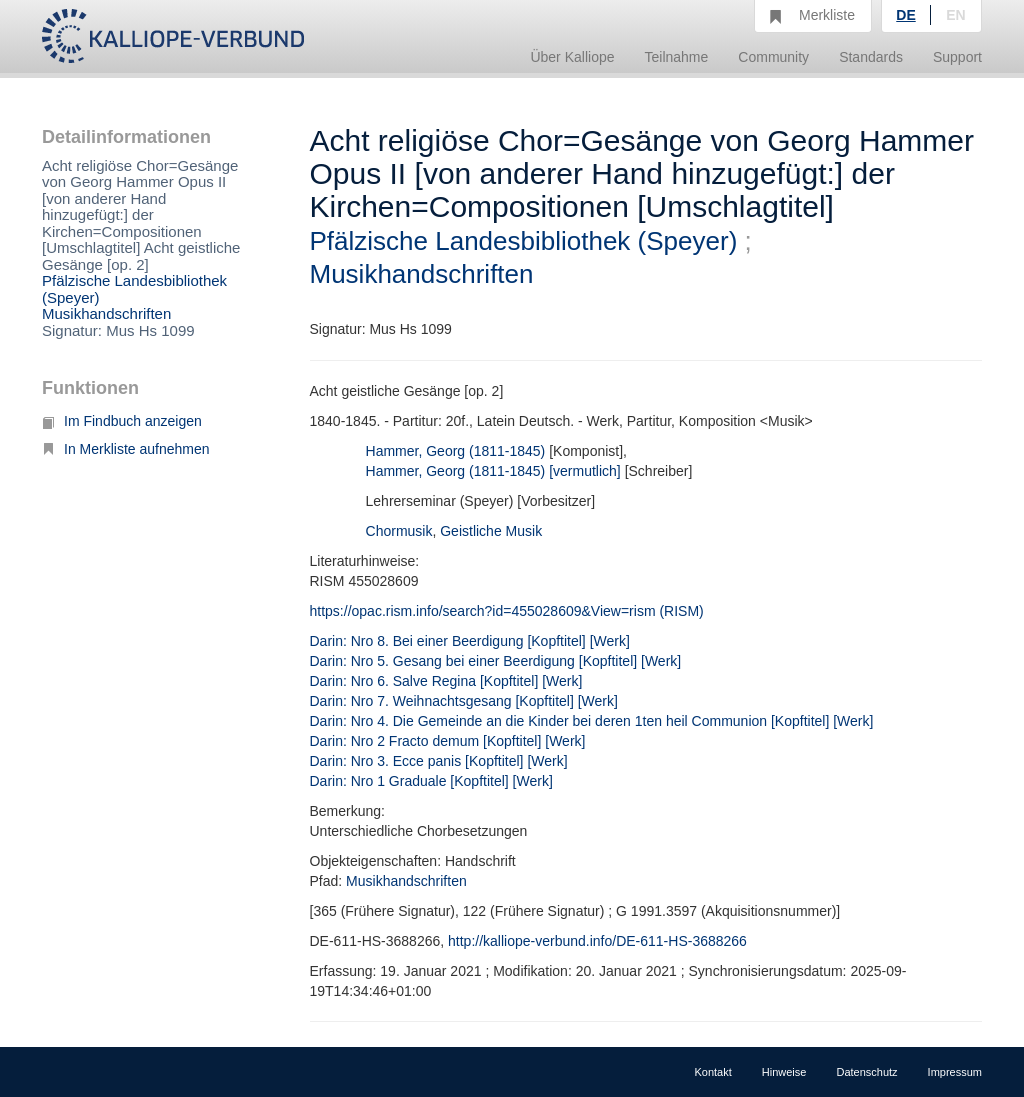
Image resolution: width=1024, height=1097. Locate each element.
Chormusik (399, 531)
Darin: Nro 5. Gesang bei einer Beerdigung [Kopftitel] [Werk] (496, 661)
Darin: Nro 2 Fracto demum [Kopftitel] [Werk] (448, 741)
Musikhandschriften (106, 313)
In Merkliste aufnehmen (126, 449)
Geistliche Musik (491, 531)
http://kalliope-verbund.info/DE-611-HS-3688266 (597, 941)
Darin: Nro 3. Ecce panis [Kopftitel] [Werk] (439, 761)
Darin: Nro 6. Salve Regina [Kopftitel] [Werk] (446, 681)
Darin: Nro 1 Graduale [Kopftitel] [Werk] (431, 781)
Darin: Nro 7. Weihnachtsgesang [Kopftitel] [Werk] (464, 701)
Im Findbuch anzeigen (122, 421)
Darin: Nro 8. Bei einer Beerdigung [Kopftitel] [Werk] (470, 641)
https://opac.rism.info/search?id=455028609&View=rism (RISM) (507, 611)
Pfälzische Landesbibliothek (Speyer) (134, 289)
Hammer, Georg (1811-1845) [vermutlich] (493, 471)
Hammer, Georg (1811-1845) (456, 451)
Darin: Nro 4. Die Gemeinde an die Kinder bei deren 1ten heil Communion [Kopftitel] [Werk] (592, 721)
